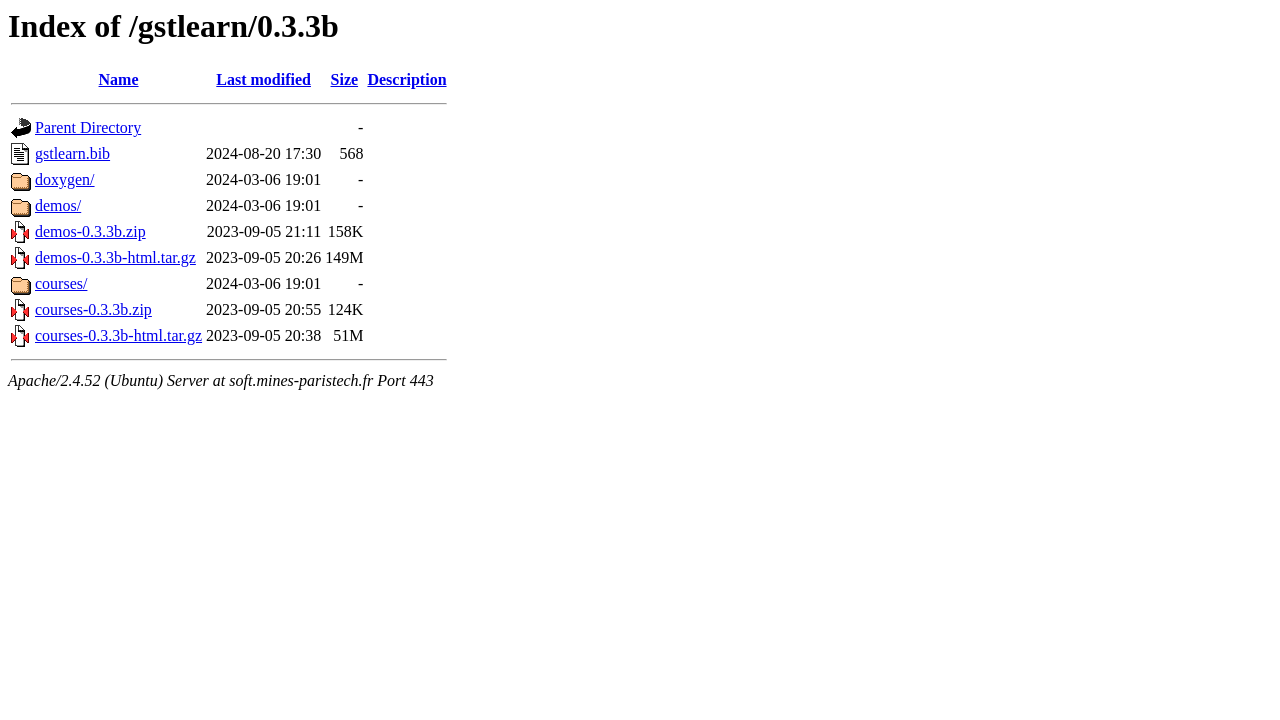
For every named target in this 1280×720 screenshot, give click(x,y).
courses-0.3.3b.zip (93, 309)
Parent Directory (88, 127)
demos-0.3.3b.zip (90, 231)
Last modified (263, 79)
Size (345, 79)
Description (406, 79)
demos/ (58, 205)
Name (119, 79)
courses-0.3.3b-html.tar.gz (118, 335)
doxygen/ (65, 179)
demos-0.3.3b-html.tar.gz (115, 257)
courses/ (61, 283)
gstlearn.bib (72, 153)
